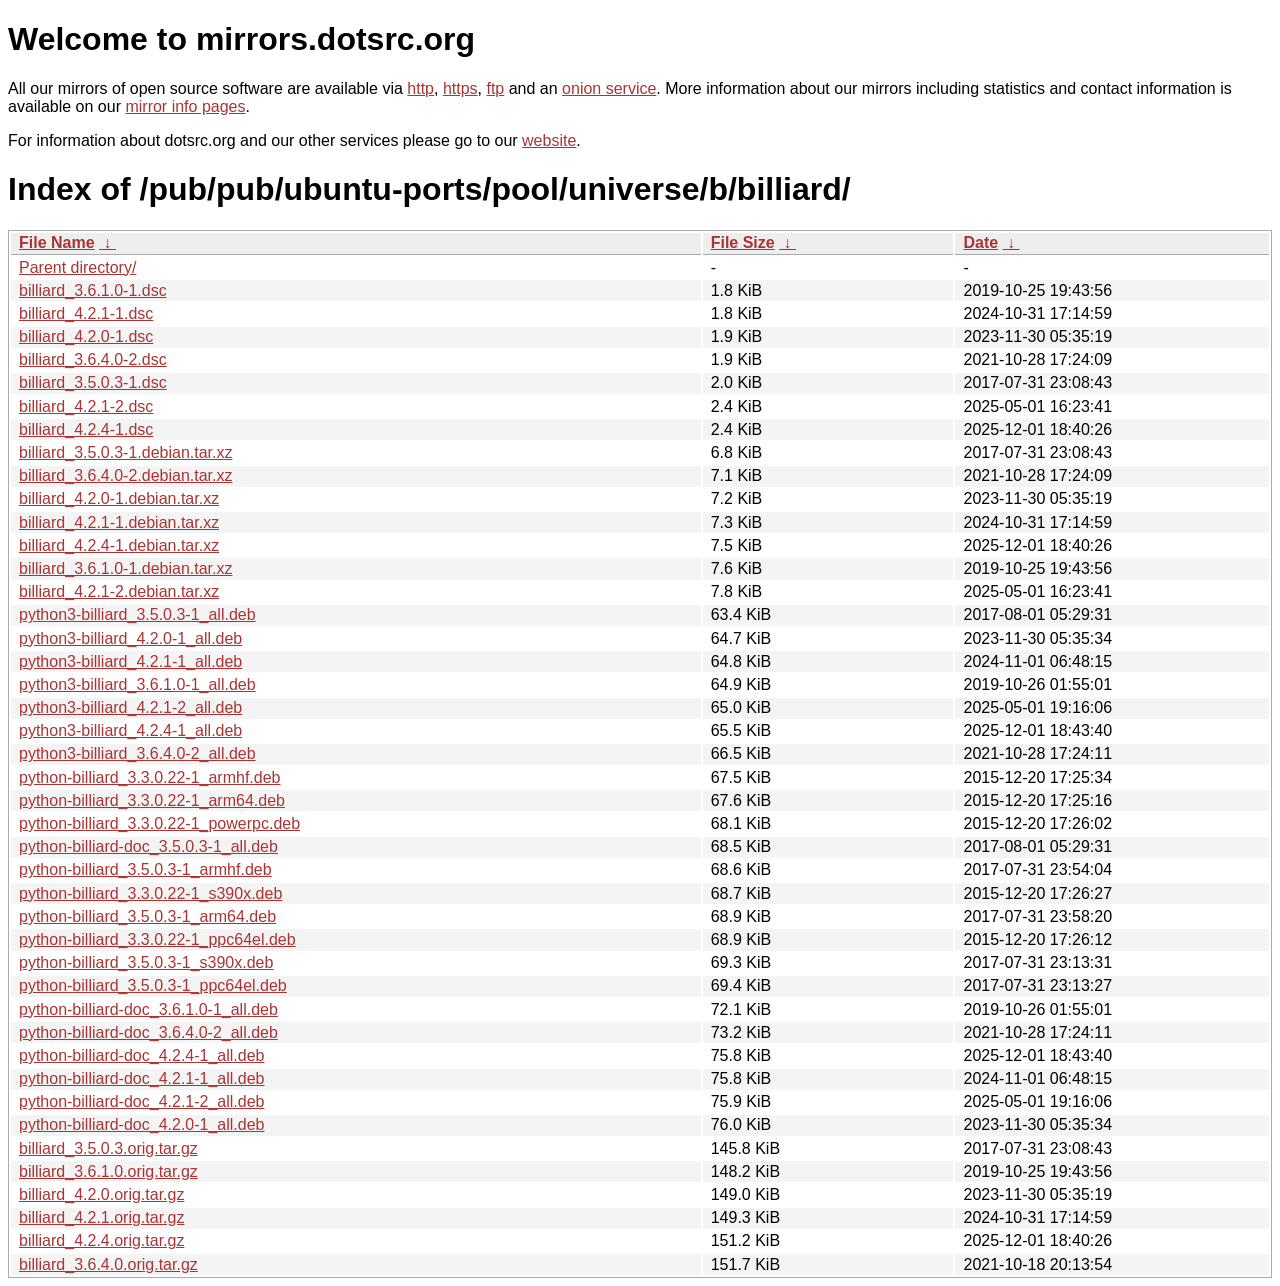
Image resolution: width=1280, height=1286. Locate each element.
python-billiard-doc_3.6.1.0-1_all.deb (148, 1009)
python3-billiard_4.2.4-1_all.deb (130, 730)
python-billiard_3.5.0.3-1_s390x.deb (146, 962)
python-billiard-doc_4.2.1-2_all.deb (142, 1101)
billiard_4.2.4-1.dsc (86, 429)
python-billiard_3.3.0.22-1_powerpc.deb (159, 823)
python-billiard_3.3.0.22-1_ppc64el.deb (157, 939)
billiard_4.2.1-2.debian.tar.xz (119, 591)
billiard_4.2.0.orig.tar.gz (101, 1194)
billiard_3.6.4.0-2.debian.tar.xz (125, 475)
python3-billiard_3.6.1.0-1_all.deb (137, 684)
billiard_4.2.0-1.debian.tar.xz (119, 498)
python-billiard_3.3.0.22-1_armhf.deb (150, 777)
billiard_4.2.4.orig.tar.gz (101, 1240)
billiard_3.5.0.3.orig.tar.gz (108, 1148)
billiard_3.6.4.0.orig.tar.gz (108, 1264)
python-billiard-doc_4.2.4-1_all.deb (142, 1055)
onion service (609, 88)
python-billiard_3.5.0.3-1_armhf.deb (145, 869)
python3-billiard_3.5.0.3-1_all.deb (137, 614)
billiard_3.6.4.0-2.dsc (93, 359)
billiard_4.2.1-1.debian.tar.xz (119, 522)
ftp (495, 88)
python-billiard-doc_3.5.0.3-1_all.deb (148, 846)
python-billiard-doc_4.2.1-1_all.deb (142, 1078)
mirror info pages (185, 106)
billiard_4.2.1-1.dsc (86, 313)
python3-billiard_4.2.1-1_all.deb (130, 661)
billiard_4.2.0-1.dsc (86, 336)
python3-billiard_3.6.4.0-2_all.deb (137, 753)
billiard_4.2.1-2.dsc (86, 406)
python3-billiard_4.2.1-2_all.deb (130, 707)
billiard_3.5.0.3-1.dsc (93, 382)
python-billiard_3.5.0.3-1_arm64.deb (147, 916)
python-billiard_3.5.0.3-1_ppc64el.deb (153, 985)
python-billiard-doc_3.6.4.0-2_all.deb (148, 1032)
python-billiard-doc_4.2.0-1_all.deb (142, 1124)
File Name (57, 242)
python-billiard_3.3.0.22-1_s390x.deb (150, 893)
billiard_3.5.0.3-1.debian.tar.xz (125, 452)
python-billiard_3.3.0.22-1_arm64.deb (152, 800)
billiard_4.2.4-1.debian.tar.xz (119, 545)
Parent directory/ (77, 267)
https (460, 88)
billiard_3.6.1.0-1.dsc (93, 290)
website (549, 140)
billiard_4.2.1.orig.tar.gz (101, 1217)
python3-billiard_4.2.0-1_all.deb (130, 638)
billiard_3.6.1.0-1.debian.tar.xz (125, 568)
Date (980, 242)
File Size (743, 242)
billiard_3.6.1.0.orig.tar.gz (108, 1171)
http (420, 88)
